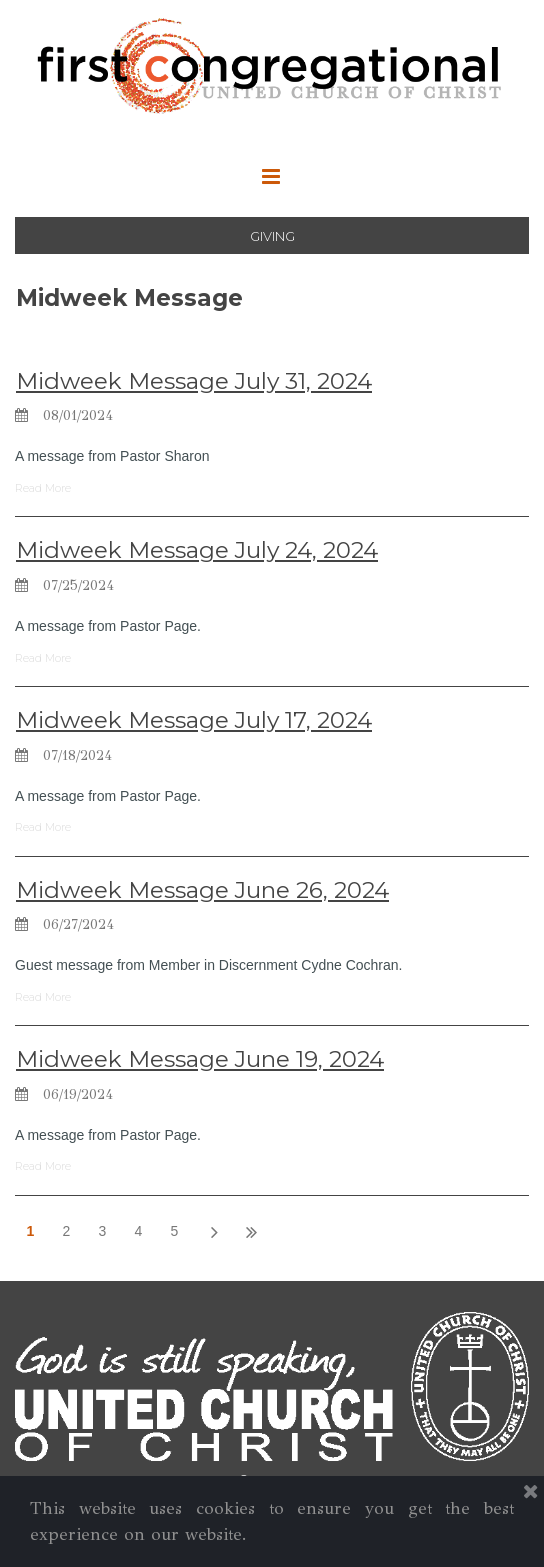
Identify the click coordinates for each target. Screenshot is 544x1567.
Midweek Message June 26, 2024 (202, 890)
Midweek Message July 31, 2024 (194, 381)
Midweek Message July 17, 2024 (194, 720)
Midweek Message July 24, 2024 (197, 550)
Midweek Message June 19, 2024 (200, 1059)
